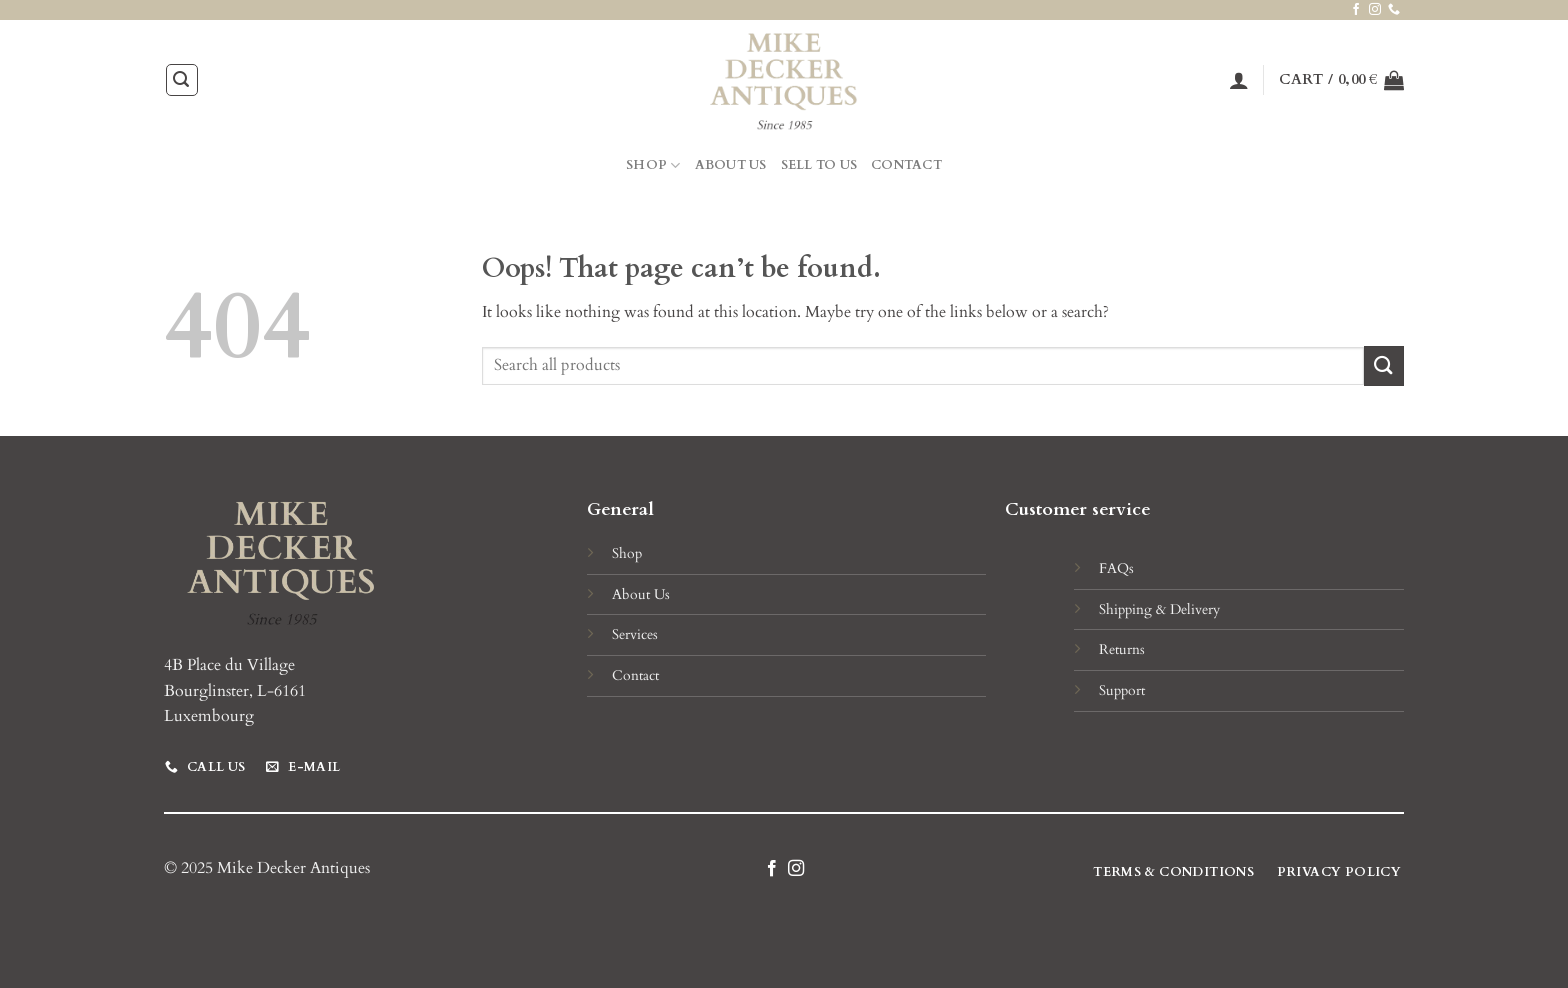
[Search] (182, 80)
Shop (653, 165)
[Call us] (1394, 10)
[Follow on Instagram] (1375, 10)
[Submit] (1384, 365)
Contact (906, 165)
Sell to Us (819, 165)
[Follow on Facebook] (1356, 10)
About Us (731, 165)
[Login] (1239, 80)
